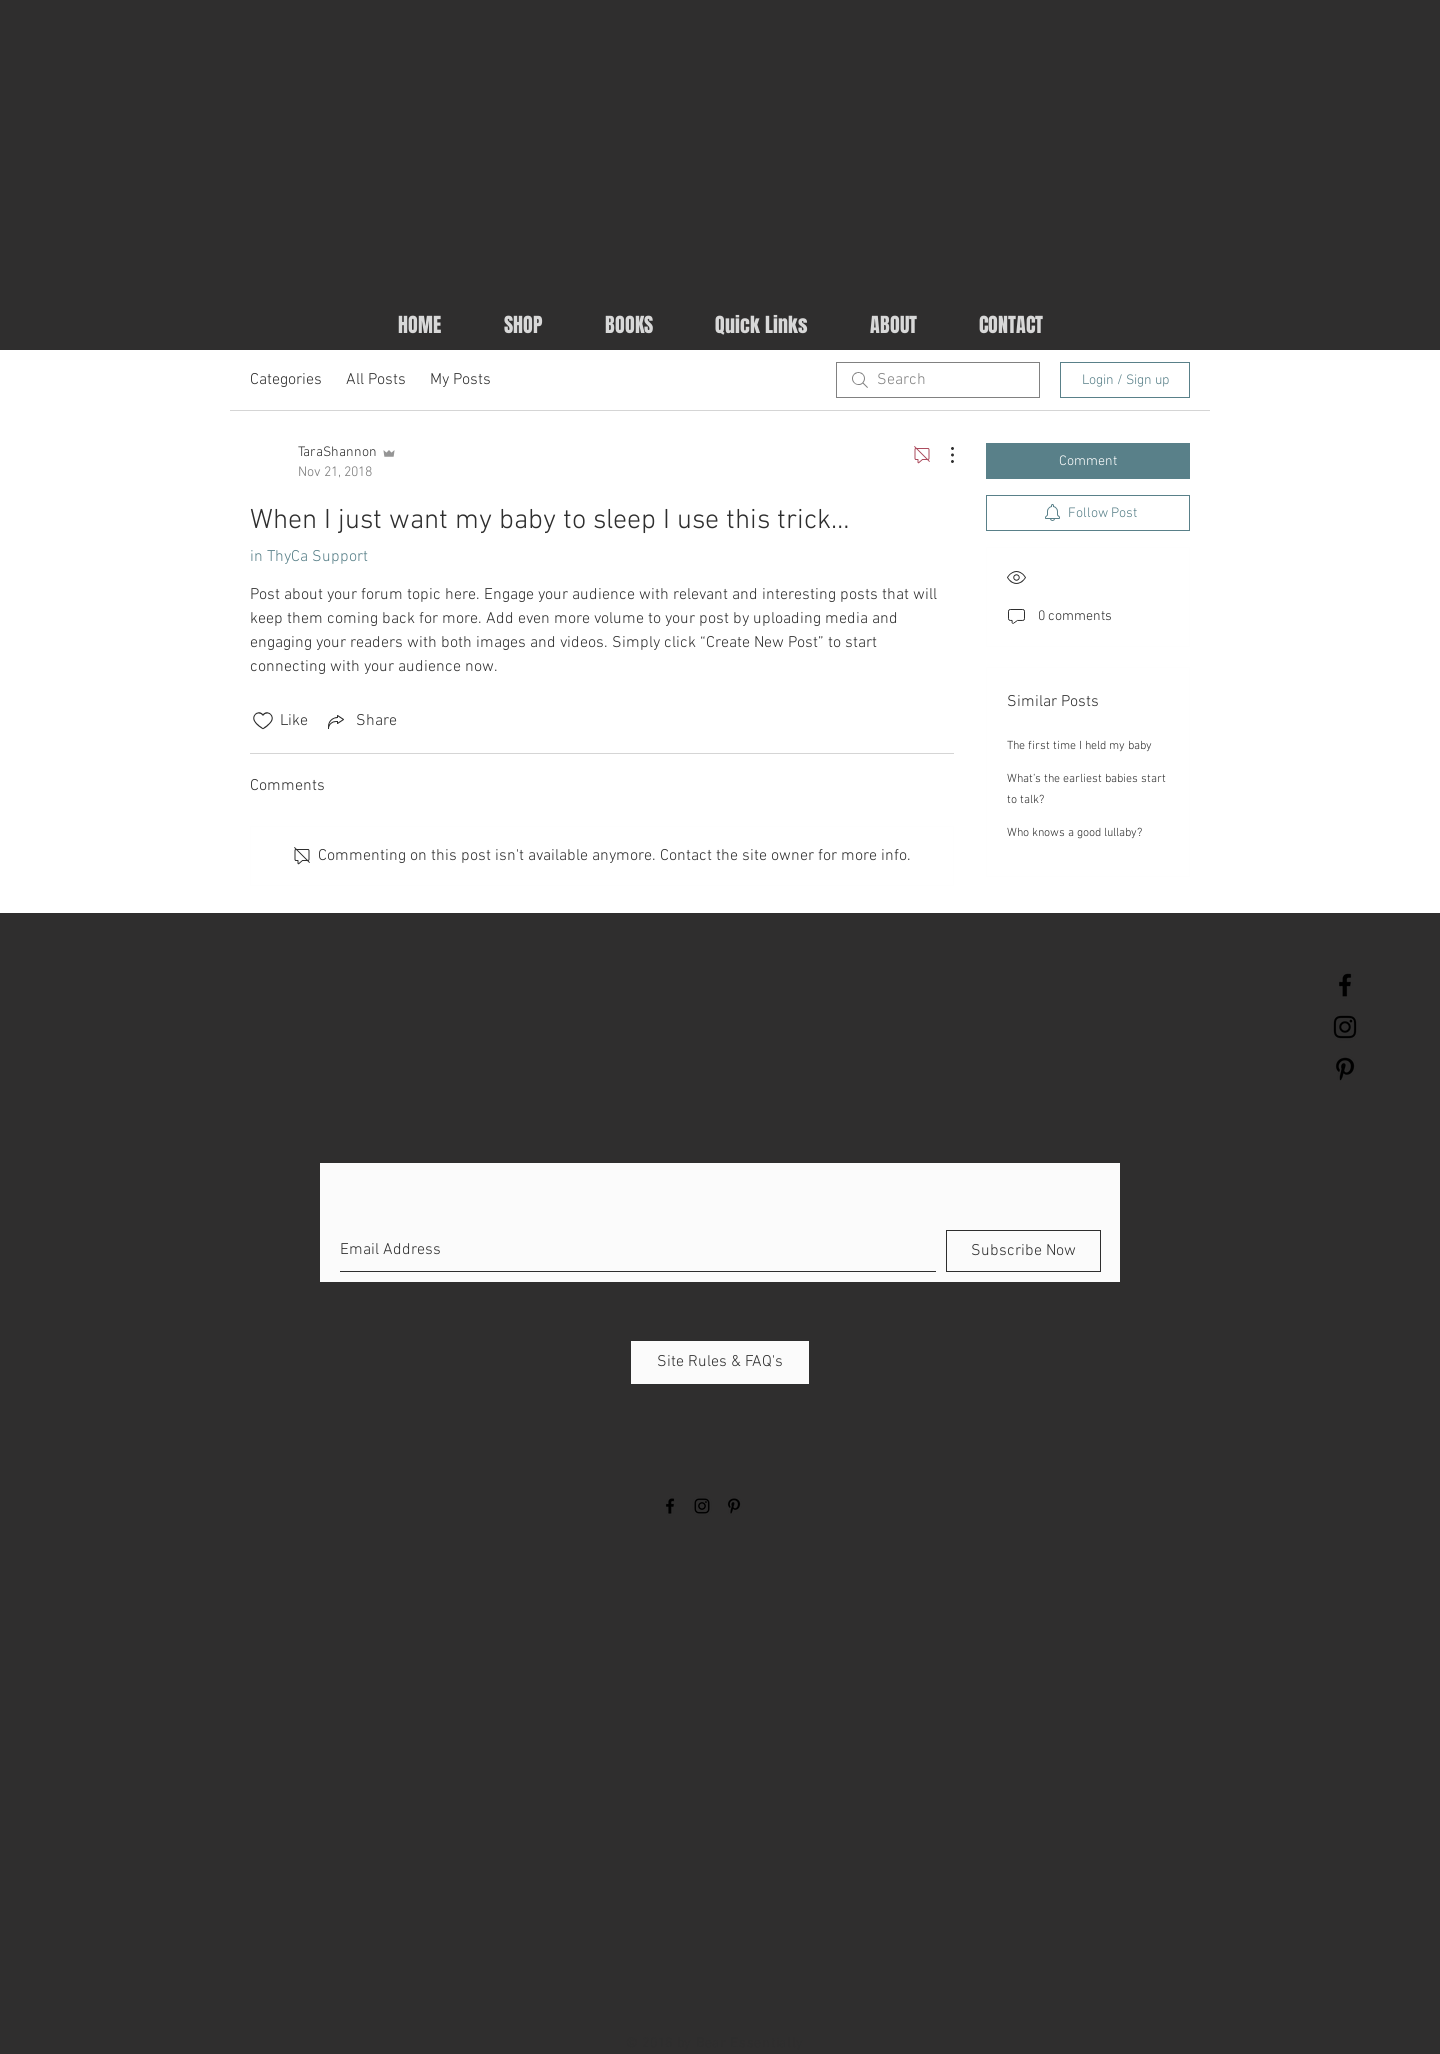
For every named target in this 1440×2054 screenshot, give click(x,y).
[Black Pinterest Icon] (1345, 1069)
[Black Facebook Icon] (1345, 985)
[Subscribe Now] (1023, 1251)
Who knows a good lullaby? (1074, 833)
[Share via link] (360, 721)
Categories (286, 380)
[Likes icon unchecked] (263, 721)
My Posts (460, 380)
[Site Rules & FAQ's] (720, 1362)
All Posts (376, 380)
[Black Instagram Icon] (1345, 1027)
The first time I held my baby (1079, 746)
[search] (938, 380)
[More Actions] (942, 455)
